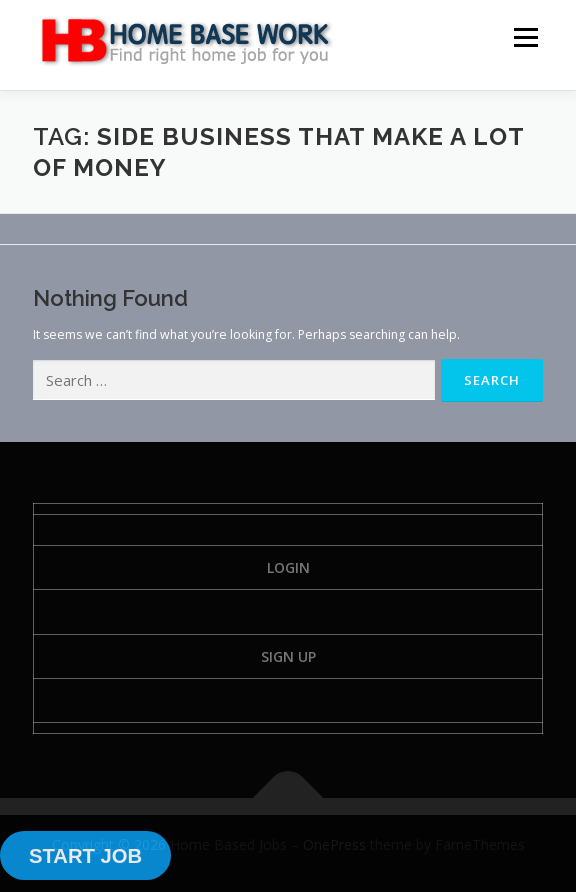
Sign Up (288, 656)
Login (288, 567)
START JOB (85, 856)
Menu (524, 37)
